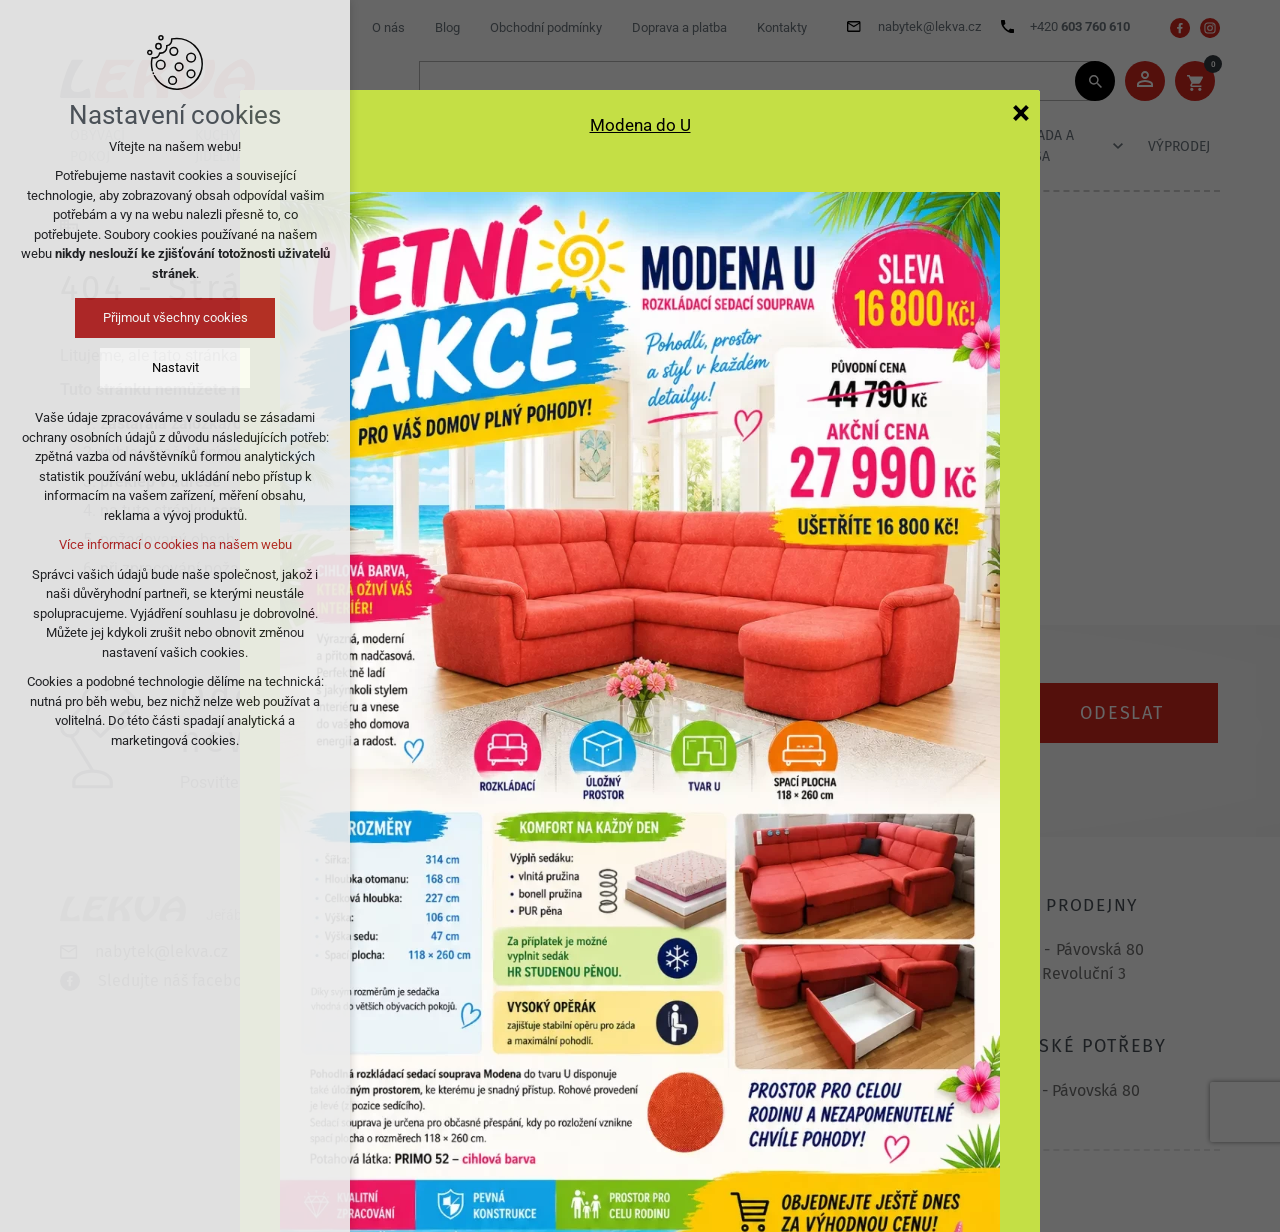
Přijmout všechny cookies (175, 317)
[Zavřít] (1021, 112)
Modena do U (640, 125)
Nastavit (175, 367)
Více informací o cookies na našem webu (175, 544)
